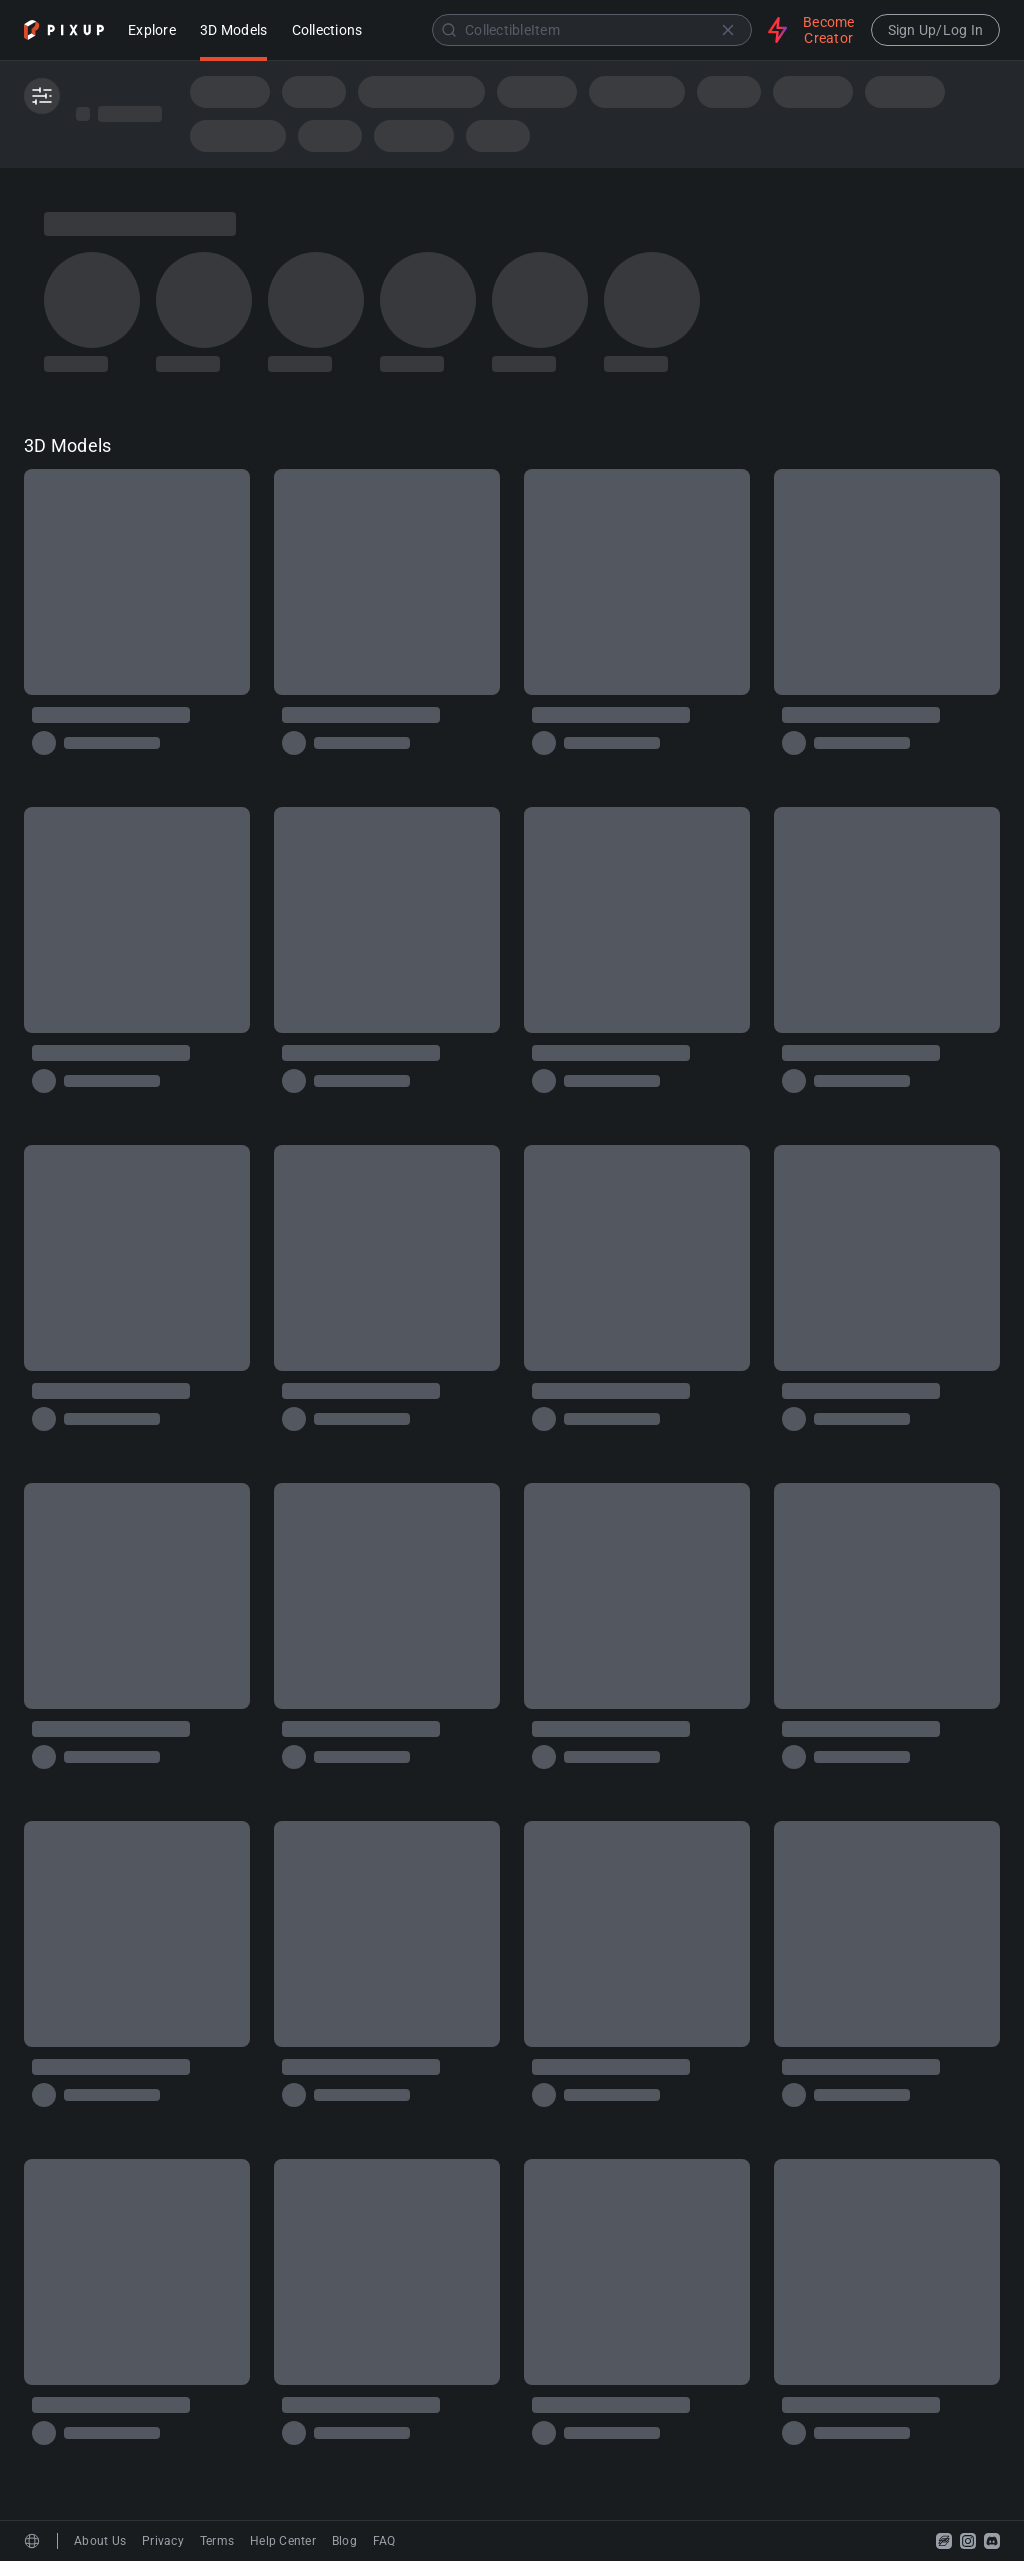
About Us (100, 2541)
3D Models (233, 31)
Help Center (283, 2541)
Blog (344, 2541)
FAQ (384, 2541)
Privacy (163, 2541)
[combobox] (567, 30)
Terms (217, 2541)
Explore (152, 31)
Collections (327, 31)
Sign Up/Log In (936, 30)
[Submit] (449, 30)
